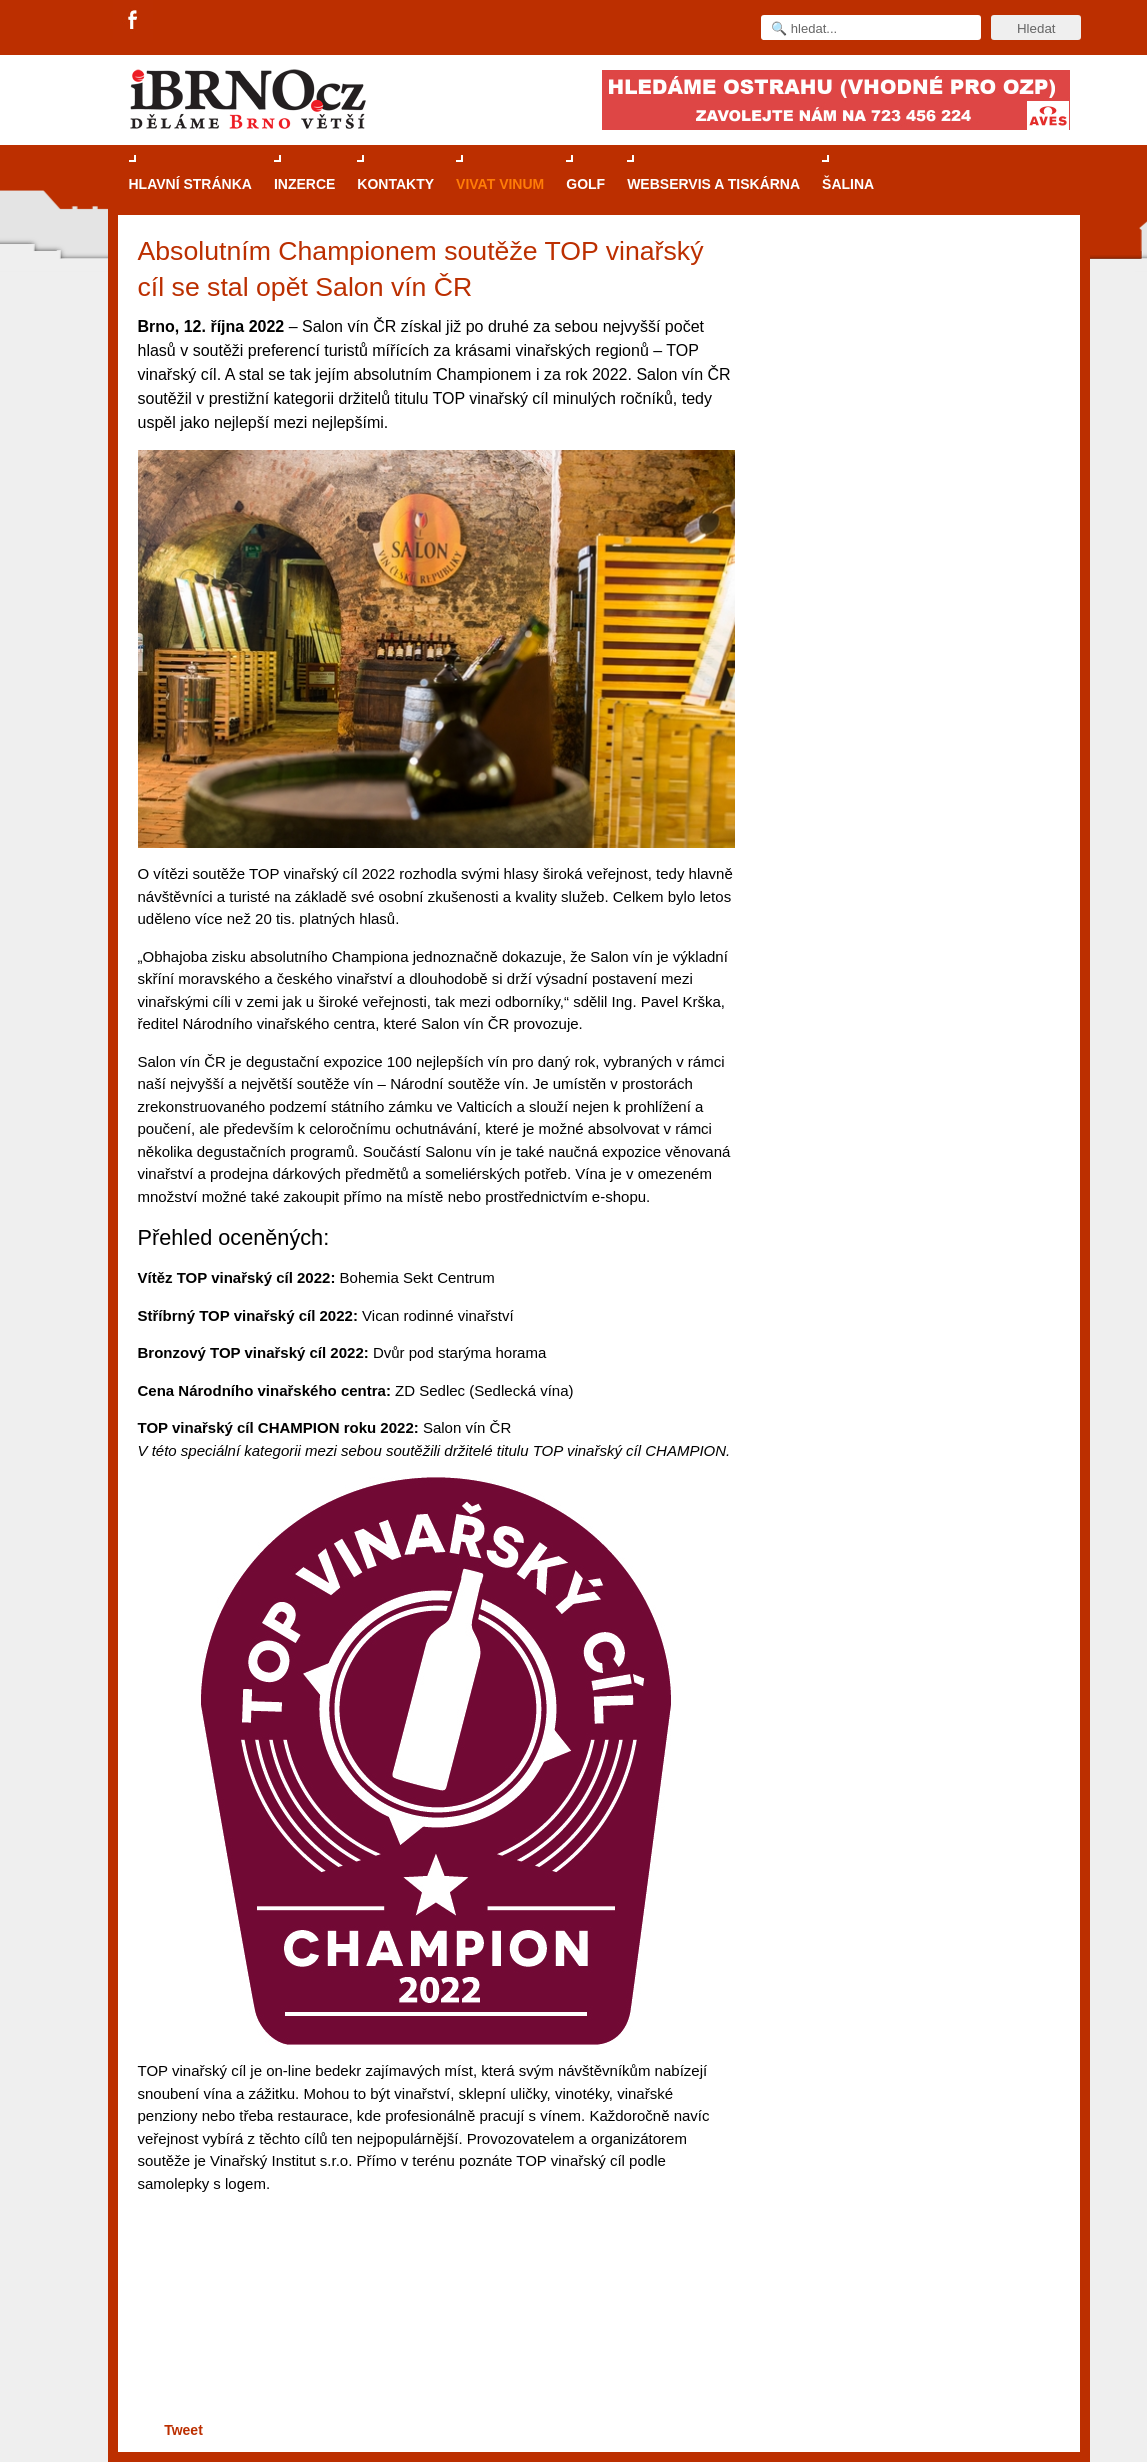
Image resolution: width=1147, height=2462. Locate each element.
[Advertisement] (433, 2339)
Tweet (183, 2430)
